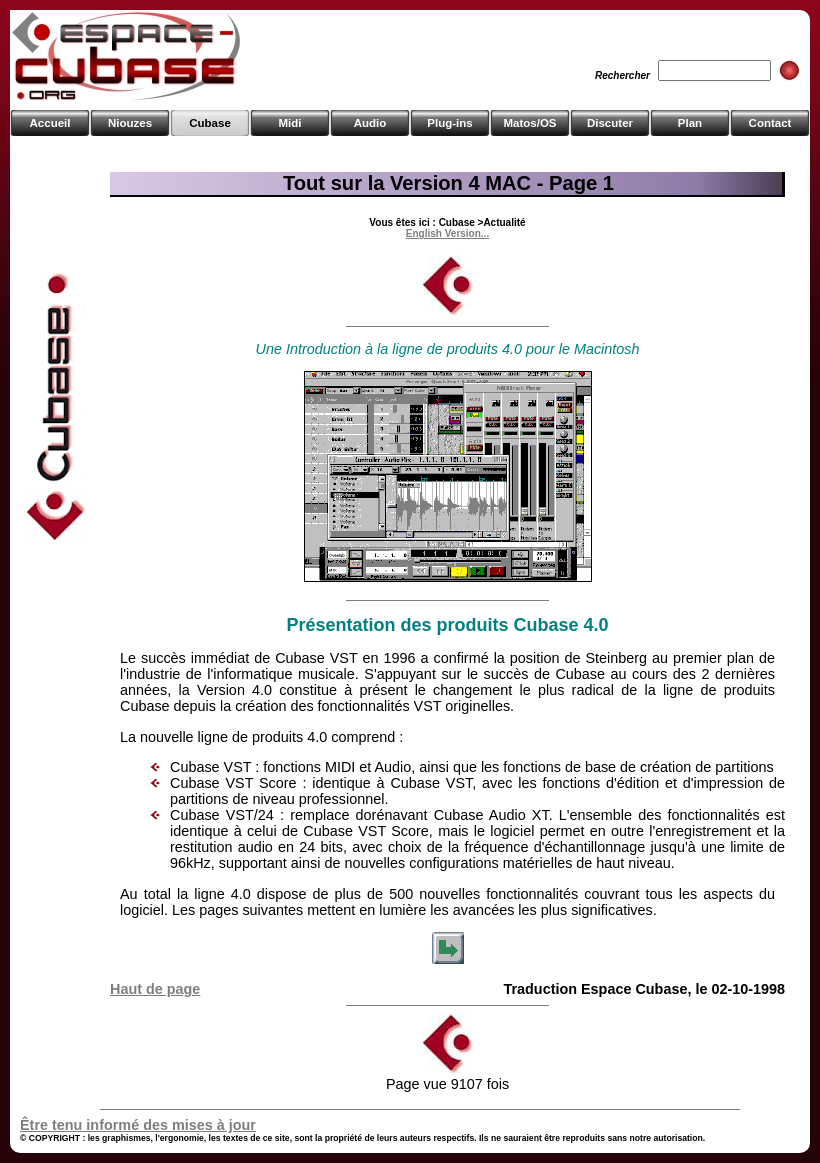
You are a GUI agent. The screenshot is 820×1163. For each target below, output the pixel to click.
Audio (370, 123)
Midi (289, 123)
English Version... (447, 233)
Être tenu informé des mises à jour (138, 1125)
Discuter (610, 123)
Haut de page (155, 989)
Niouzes (130, 123)
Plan (690, 123)
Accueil (50, 123)
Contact (770, 123)
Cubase (210, 123)
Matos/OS (529, 123)
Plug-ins (449, 123)
